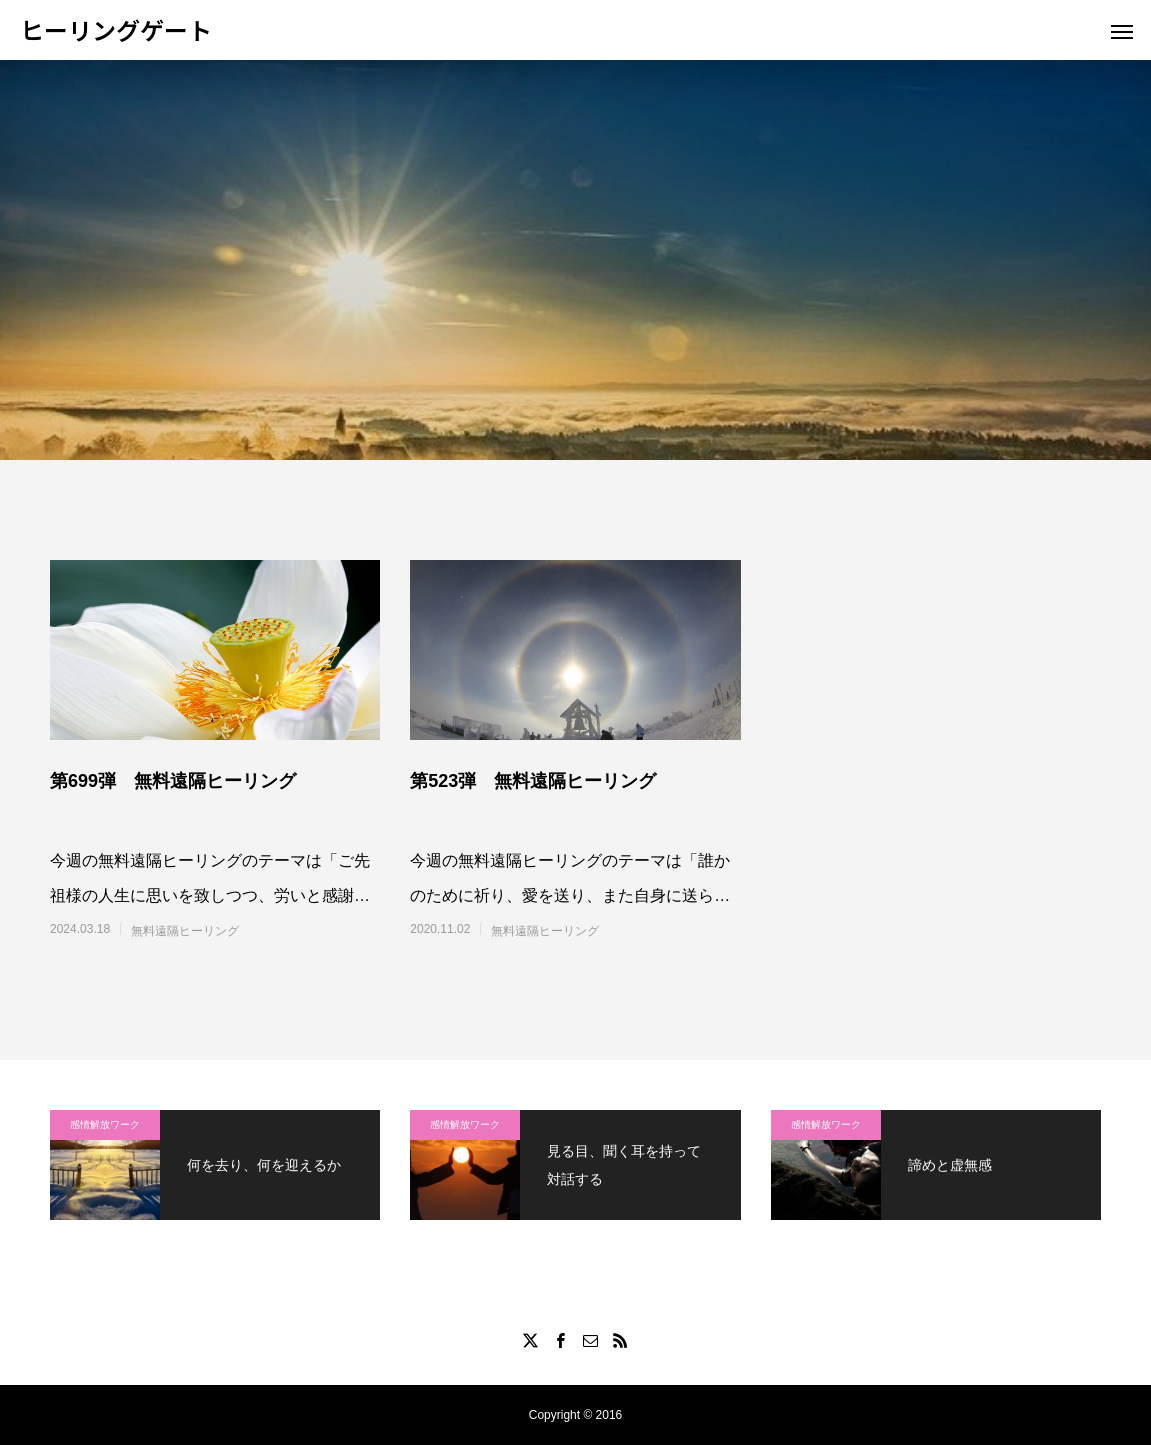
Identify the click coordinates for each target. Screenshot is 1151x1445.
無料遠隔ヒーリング (185, 931)
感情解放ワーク (105, 1124)
